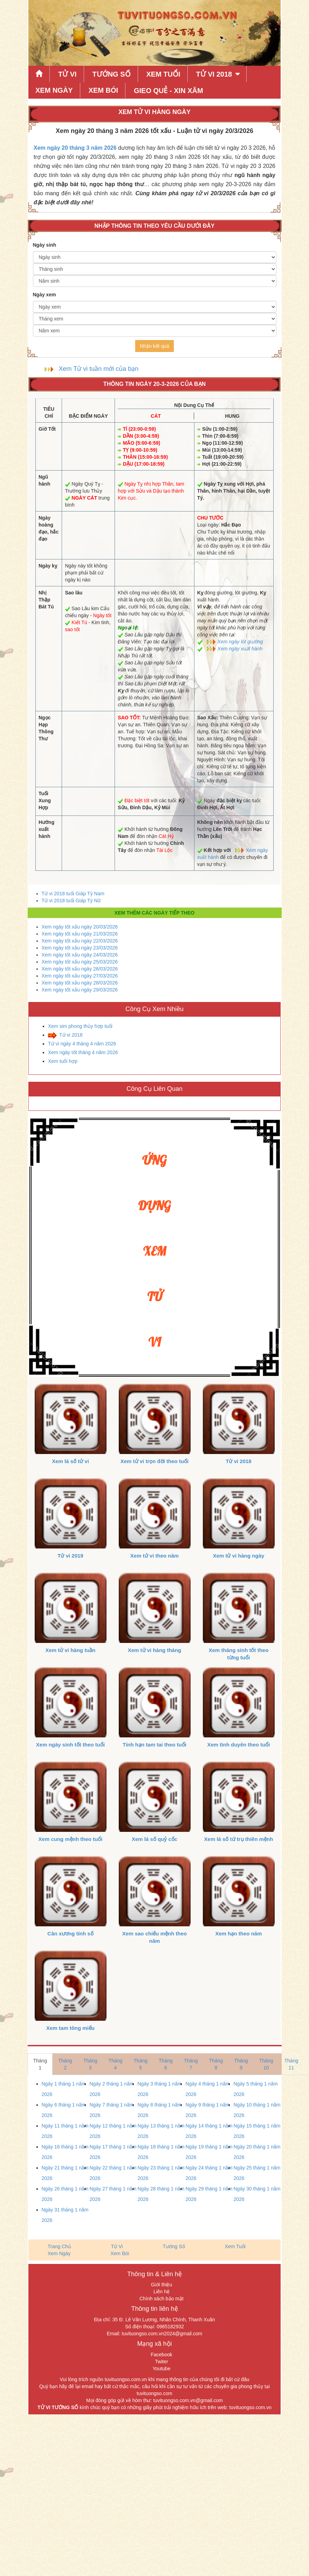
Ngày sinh (44, 245)
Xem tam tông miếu (70, 2028)
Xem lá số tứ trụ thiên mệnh (238, 1839)
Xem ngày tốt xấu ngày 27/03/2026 (80, 976)
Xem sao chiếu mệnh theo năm (154, 1937)
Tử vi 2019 (70, 1556)
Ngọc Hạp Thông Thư (46, 728)
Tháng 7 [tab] (191, 2064)
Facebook (161, 2354)
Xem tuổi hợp (62, 1061)
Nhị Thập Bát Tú (46, 599)
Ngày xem (44, 294)
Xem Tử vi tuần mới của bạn (99, 368)
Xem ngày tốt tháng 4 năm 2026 (83, 1052)
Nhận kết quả (154, 346)
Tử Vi (67, 74)
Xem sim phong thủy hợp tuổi (80, 1026)
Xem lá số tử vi (70, 1461)
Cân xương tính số (70, 1933)
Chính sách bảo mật (161, 2298)
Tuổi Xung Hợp (45, 800)
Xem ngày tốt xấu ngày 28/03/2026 (80, 983)
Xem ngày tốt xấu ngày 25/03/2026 (80, 962)
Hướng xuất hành (46, 829)
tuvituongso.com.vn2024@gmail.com (162, 2333)
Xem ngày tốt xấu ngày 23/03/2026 (80, 948)
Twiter (161, 2361)
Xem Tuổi (163, 74)
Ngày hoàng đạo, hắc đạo (49, 528)
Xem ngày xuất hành (240, 648)
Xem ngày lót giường (240, 641)
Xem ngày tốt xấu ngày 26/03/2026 (80, 969)
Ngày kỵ (48, 566)
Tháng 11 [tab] (291, 2064)
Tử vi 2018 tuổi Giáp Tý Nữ (71, 900)
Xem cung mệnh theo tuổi (71, 1839)
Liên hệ (161, 2291)
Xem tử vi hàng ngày (239, 1556)
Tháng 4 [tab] (116, 2064)
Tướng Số (111, 74)
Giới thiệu (161, 2284)
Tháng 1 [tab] (40, 2064)
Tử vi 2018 (71, 1035)
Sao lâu (73, 592)
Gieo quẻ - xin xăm (168, 90)
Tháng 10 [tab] (266, 2064)
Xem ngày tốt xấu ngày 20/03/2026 (80, 927)
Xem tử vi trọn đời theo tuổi (155, 1461)
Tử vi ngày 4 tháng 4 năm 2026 (82, 1043)
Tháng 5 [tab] (140, 2064)
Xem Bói (103, 90)
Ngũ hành (44, 480)
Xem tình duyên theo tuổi (238, 1745)
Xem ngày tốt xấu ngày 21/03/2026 (80, 934)
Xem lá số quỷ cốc (154, 1839)
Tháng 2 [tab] (65, 2064)
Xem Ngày (54, 90)
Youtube (162, 2368)
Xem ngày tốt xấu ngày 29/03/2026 (80, 990)
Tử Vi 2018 (214, 74)
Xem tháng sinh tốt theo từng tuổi (239, 1653)
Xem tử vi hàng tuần (70, 1650)
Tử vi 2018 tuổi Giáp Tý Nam (73, 893)
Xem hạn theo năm (238, 1933)
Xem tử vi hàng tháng (154, 1650)
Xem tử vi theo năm (154, 1556)
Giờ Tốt (47, 429)
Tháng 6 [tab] (166, 2064)
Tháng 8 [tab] (216, 2064)
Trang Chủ (59, 2246)
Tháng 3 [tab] (90, 2064)
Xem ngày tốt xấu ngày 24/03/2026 (80, 955)
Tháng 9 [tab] (241, 2064)
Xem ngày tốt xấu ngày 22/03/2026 (80, 941)
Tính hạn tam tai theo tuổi (154, 1745)
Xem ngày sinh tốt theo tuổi (70, 1745)
